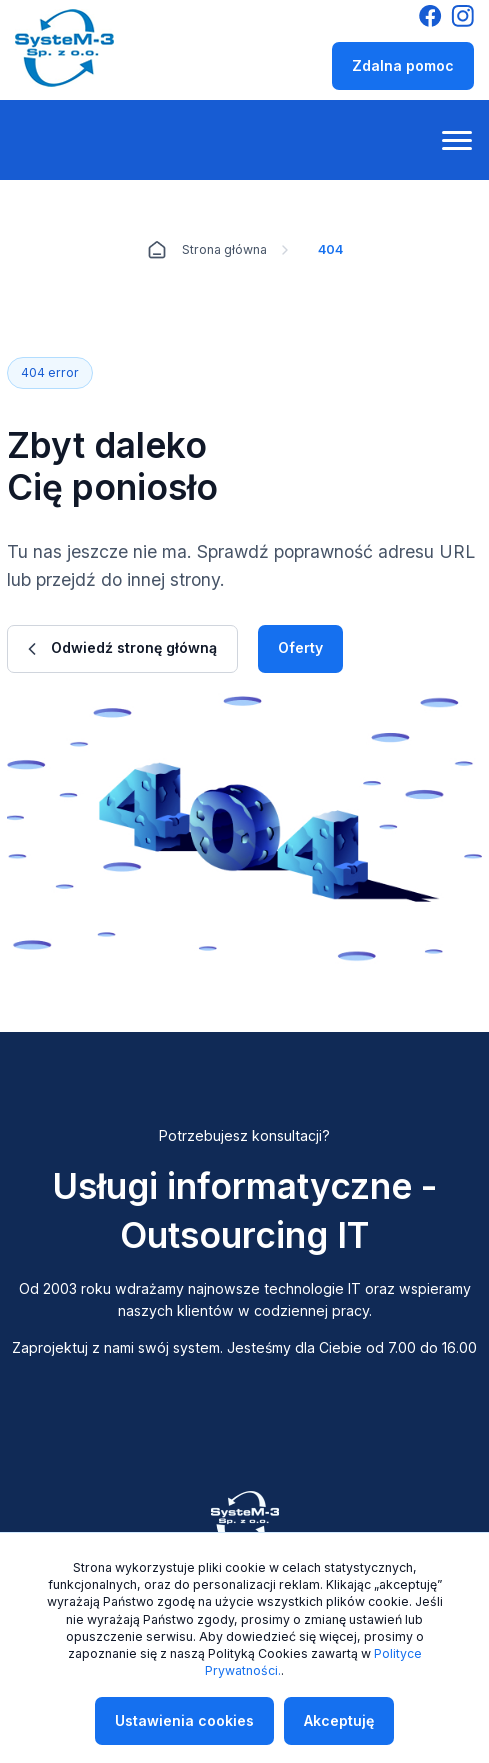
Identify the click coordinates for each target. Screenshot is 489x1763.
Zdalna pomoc (403, 65)
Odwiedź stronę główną (122, 647)
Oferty (300, 647)
